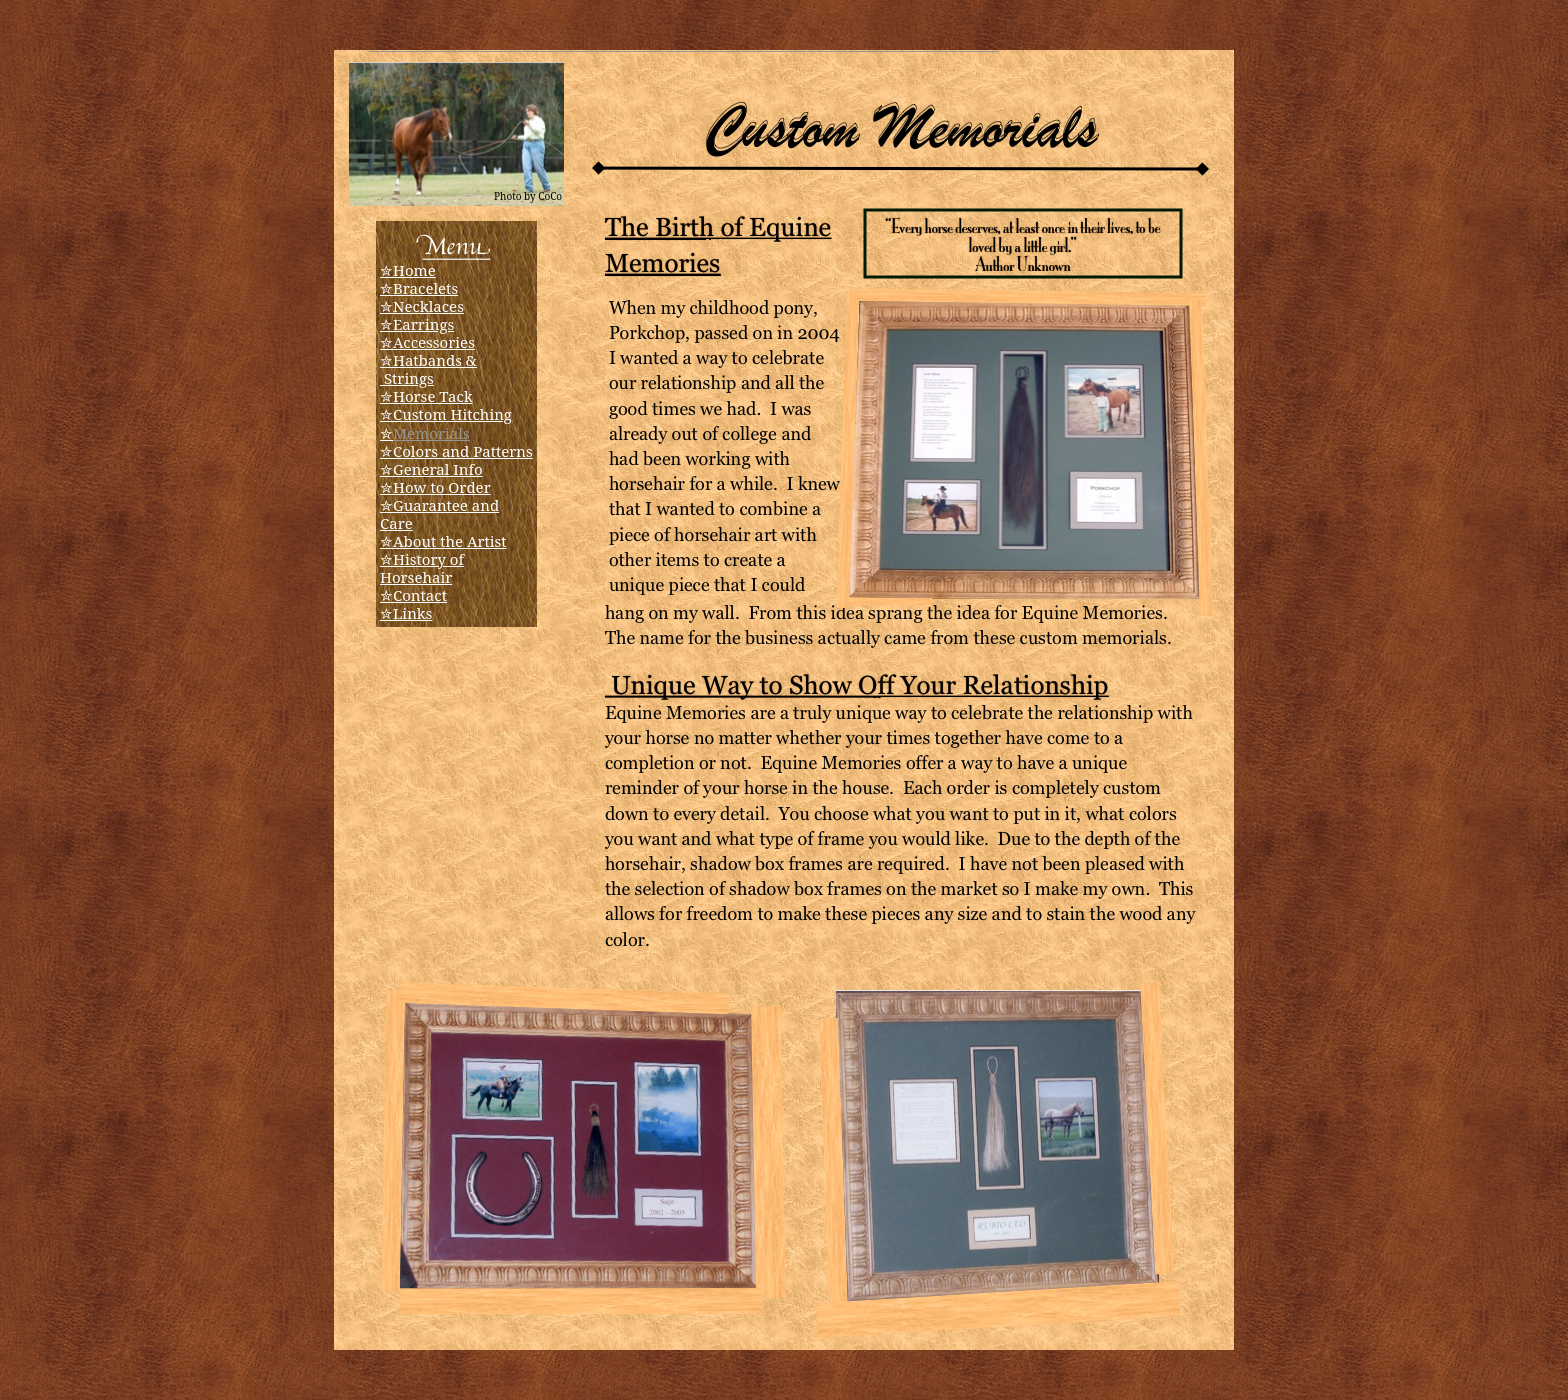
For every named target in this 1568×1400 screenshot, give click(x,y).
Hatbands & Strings (428, 369)
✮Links (406, 613)
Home (414, 270)
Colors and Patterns (463, 451)
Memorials (431, 433)
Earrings (423, 324)
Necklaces (428, 306)
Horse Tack (433, 396)
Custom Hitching (452, 414)
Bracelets (425, 288)
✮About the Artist (443, 541)
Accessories (434, 342)
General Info (438, 469)
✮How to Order (435, 487)
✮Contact (413, 595)
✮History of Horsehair (422, 568)
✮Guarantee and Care (439, 514)
